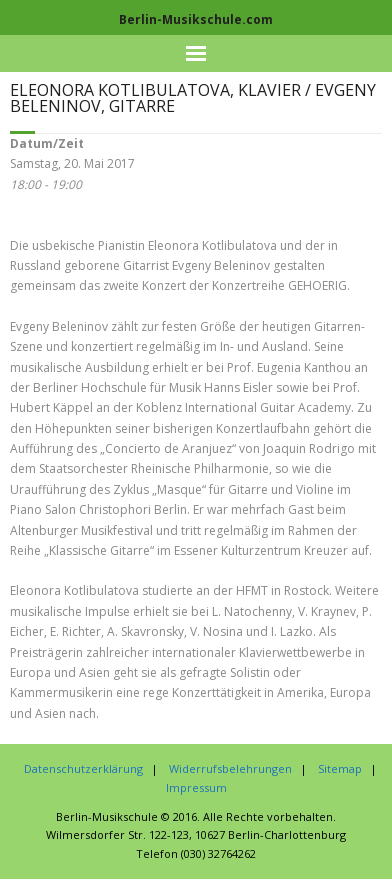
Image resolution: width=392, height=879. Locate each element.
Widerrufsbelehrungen (230, 768)
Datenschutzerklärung (83, 768)
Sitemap (340, 768)
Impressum (196, 787)
